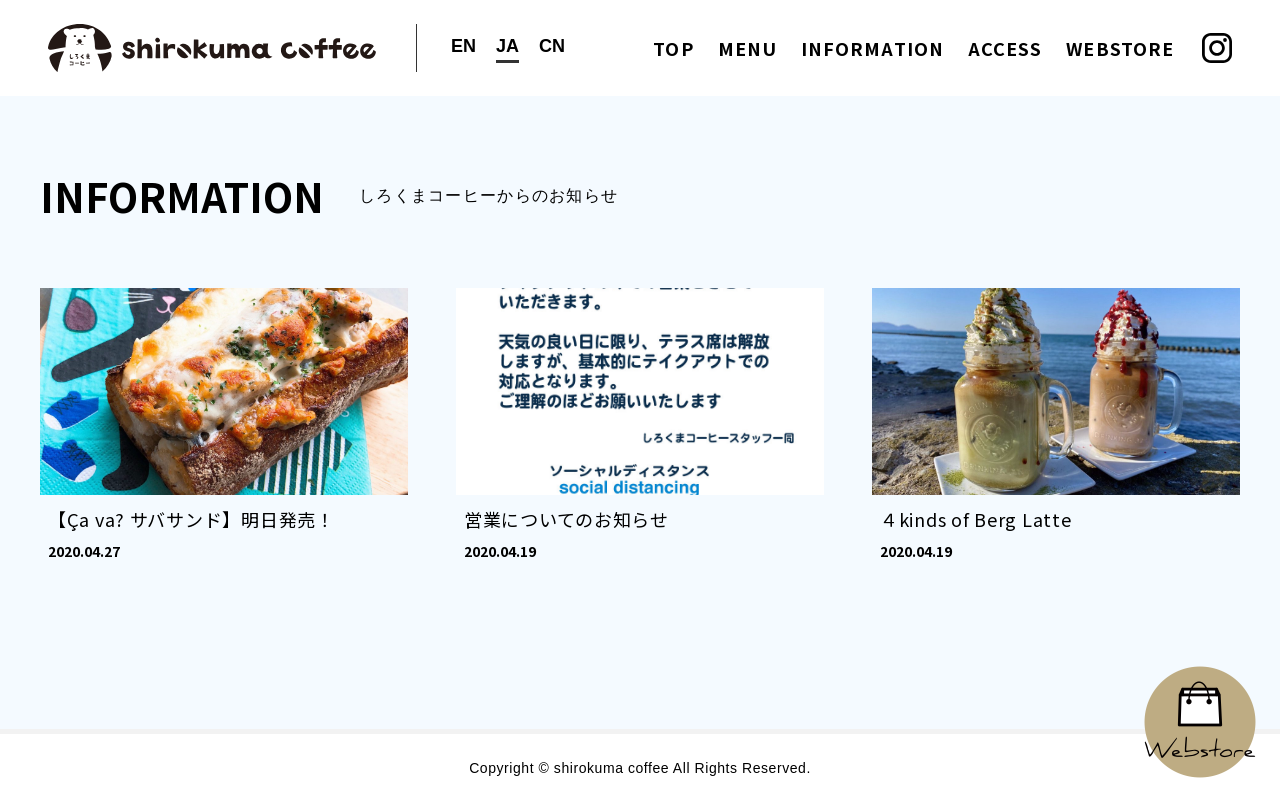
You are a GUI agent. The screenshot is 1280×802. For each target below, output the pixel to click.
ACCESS (1005, 48)
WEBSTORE (1120, 48)
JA (507, 46)
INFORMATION (872, 48)
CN (552, 46)
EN (463, 46)
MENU (747, 48)
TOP (673, 48)
